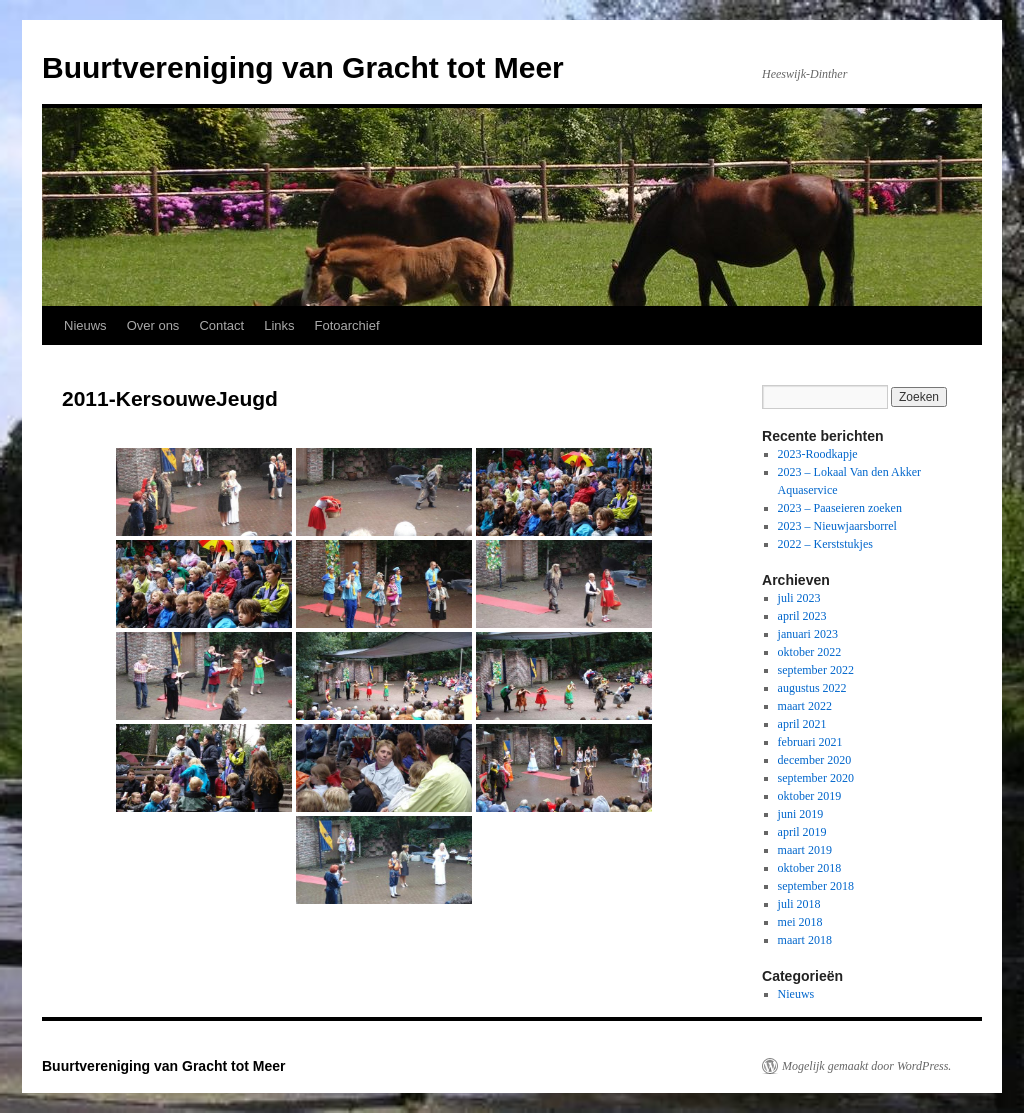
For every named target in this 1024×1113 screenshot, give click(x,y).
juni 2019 (801, 814)
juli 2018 (799, 904)
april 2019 (802, 832)
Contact (221, 325)
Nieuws (85, 325)
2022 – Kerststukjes (825, 544)
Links (279, 325)
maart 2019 (805, 850)
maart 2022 (805, 706)
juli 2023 (799, 598)
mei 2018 (800, 922)
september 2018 (816, 886)
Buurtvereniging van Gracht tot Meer (303, 67)
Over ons (153, 325)
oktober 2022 (810, 652)
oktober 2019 (810, 796)
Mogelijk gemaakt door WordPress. (866, 1066)
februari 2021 (810, 742)
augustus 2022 (812, 688)
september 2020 (816, 778)
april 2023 (802, 616)
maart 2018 (805, 940)
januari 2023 (808, 634)
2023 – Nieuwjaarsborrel (837, 526)
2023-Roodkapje (818, 454)
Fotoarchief (347, 325)
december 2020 (815, 760)
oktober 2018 (810, 868)
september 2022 (816, 670)
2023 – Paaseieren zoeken (840, 508)
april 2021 (802, 724)
